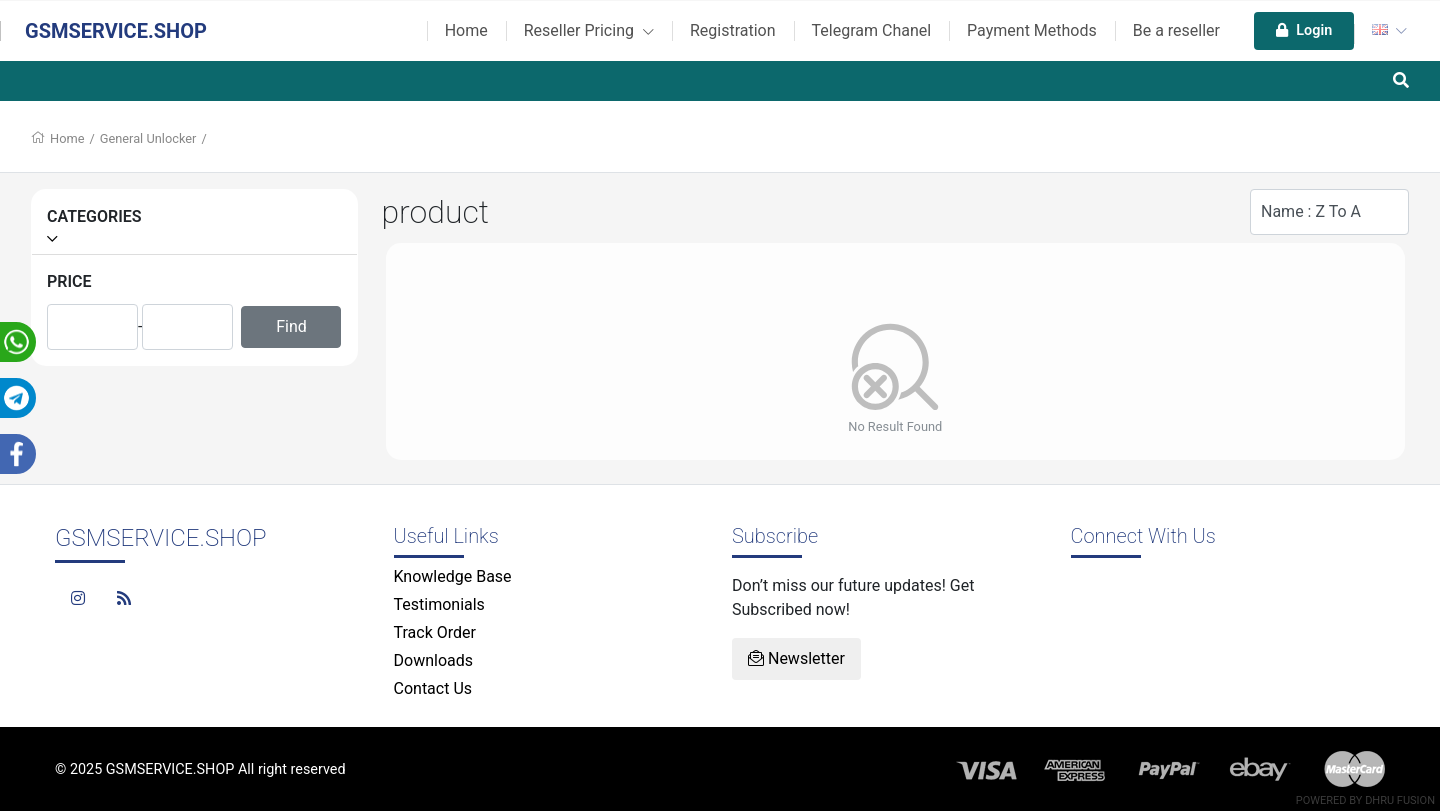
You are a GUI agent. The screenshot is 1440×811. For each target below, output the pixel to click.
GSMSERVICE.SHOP (116, 31)
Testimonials (439, 604)
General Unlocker (148, 138)
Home (466, 30)
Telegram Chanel (872, 30)
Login (1304, 30)
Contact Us (433, 688)
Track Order (435, 632)
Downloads (433, 660)
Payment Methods (1032, 30)
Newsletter (796, 658)
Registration (733, 30)
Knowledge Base (453, 576)
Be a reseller (1176, 30)
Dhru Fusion (1400, 800)
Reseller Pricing (589, 30)
